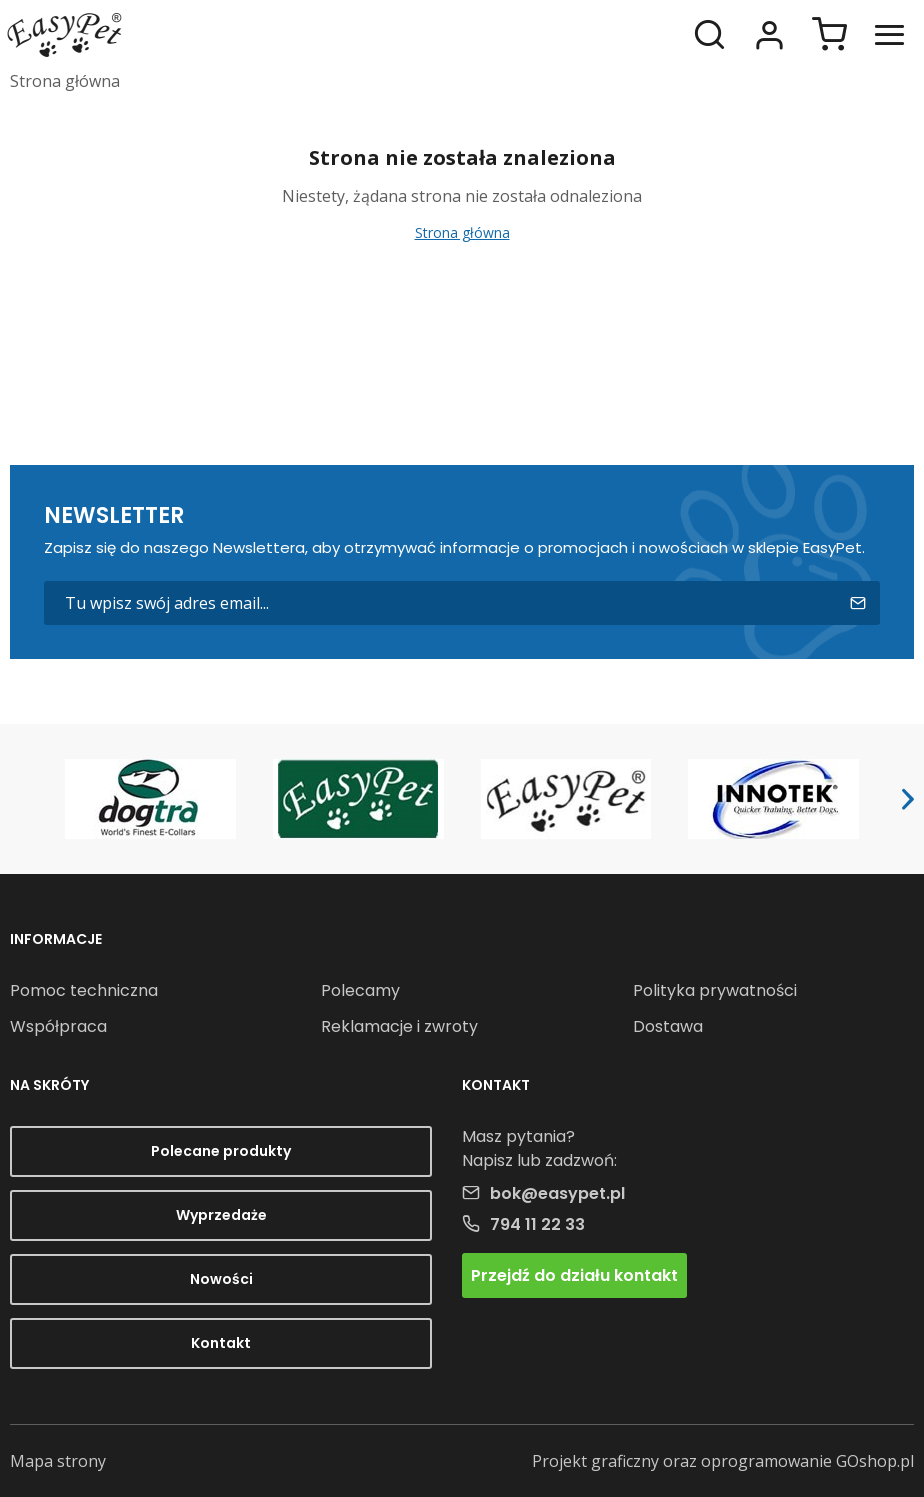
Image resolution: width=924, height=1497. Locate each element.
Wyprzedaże (221, 1215)
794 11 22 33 (537, 1224)
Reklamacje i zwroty (399, 1026)
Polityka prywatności (715, 990)
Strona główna (65, 81)
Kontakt (221, 1343)
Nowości (221, 1279)
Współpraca (58, 1026)
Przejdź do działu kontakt (574, 1275)
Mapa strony (58, 1461)
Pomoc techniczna (84, 990)
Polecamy (360, 990)
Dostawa (668, 1026)
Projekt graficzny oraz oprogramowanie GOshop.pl (723, 1461)
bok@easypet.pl (557, 1193)
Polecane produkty (221, 1151)
